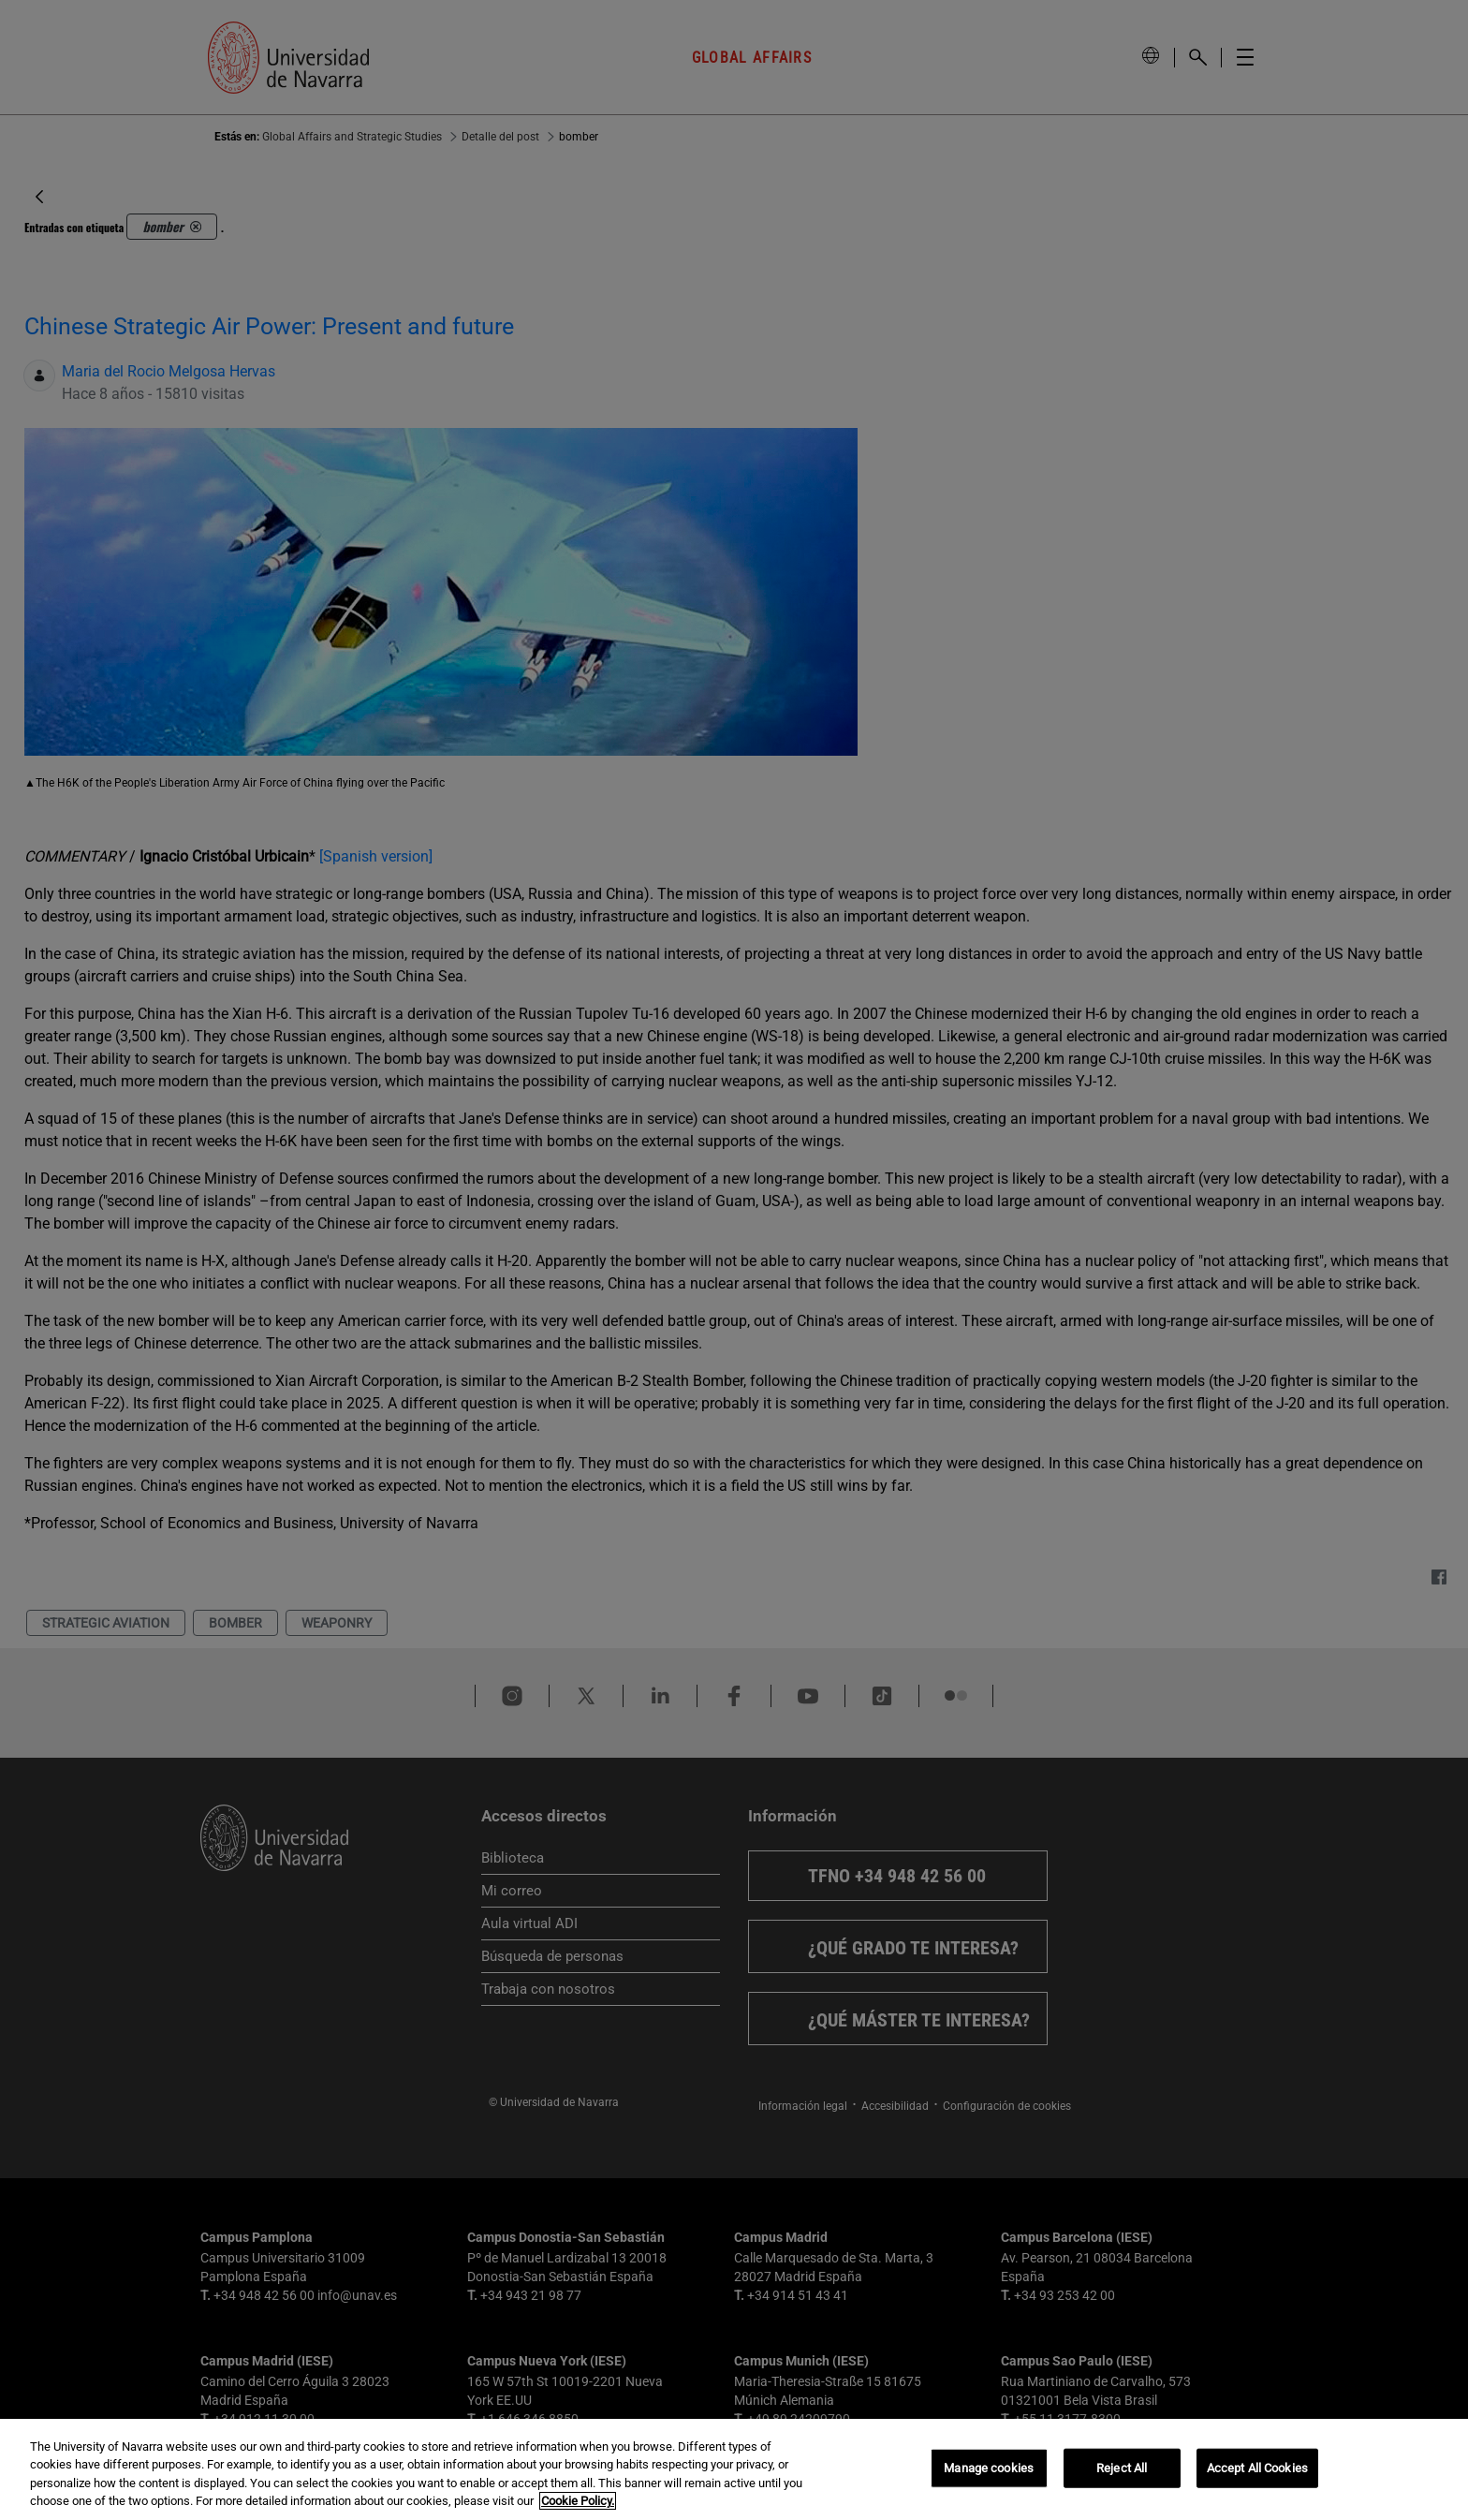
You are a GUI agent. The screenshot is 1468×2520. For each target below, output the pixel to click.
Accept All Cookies (1257, 2468)
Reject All (1121, 2468)
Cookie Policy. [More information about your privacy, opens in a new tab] (577, 2501)
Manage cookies (989, 2468)
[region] (734, 2469)
